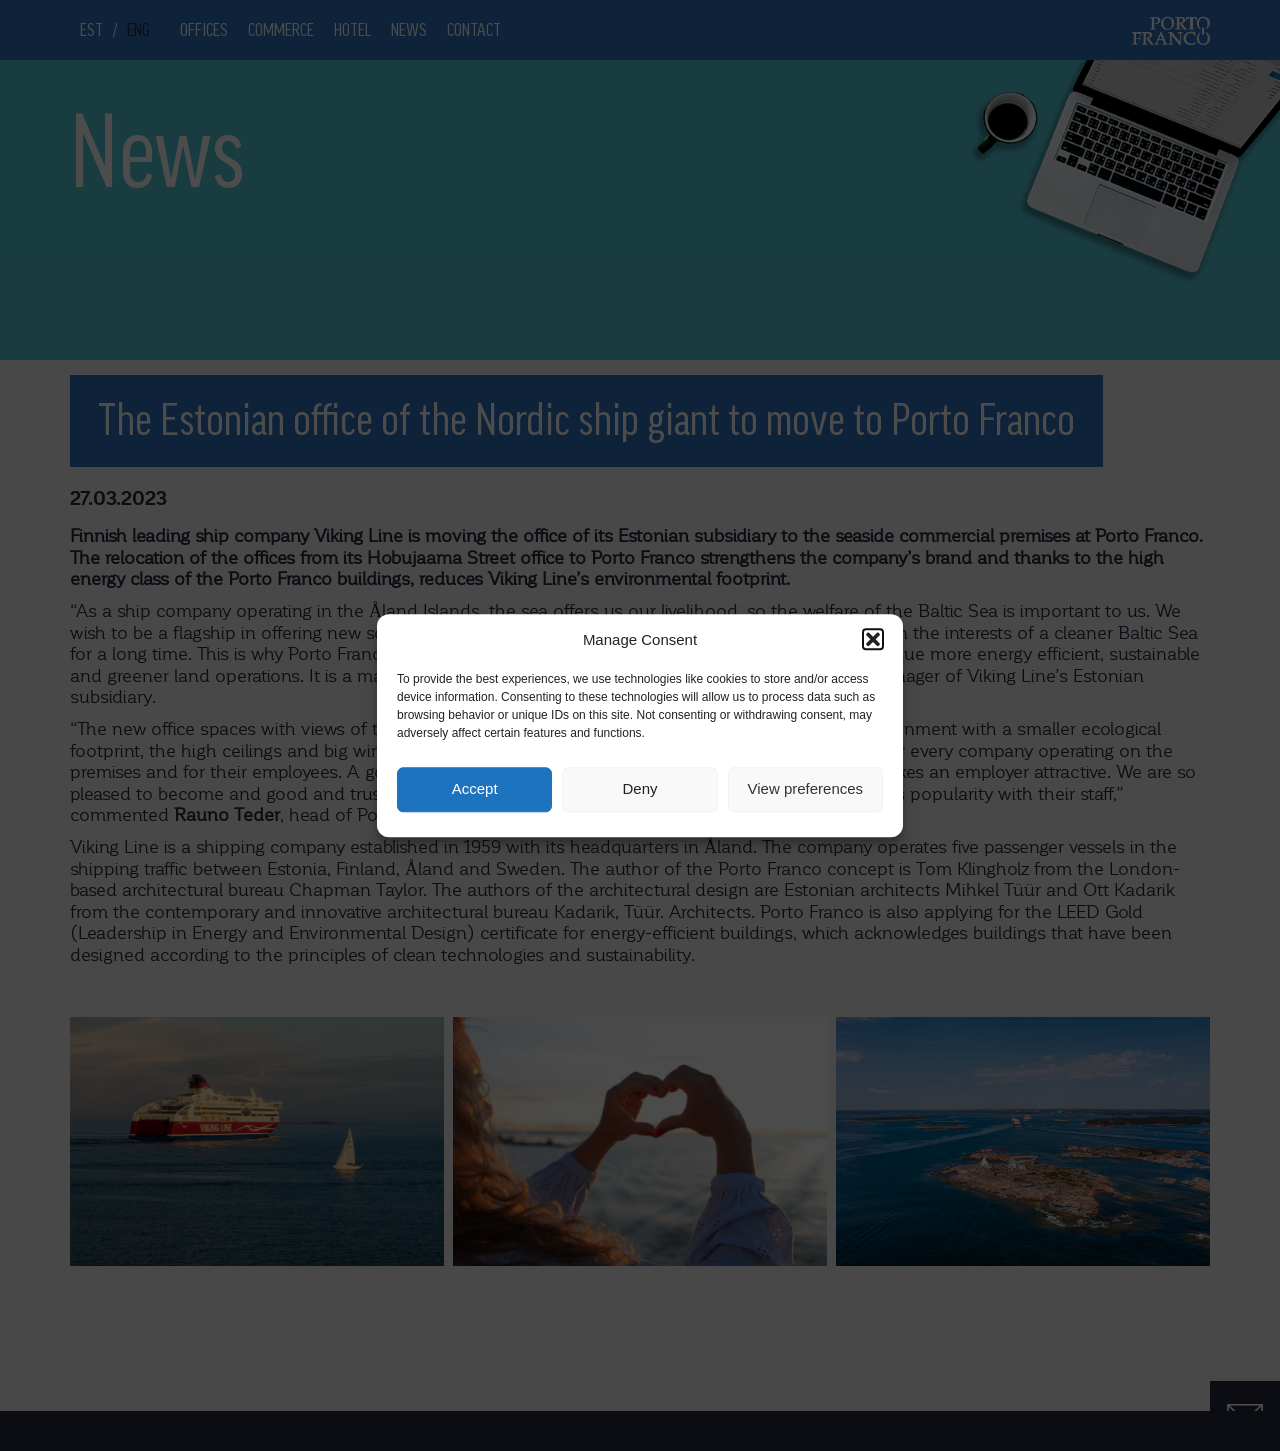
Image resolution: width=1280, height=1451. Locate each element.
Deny (639, 789)
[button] (873, 639)
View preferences (806, 789)
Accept (475, 789)
